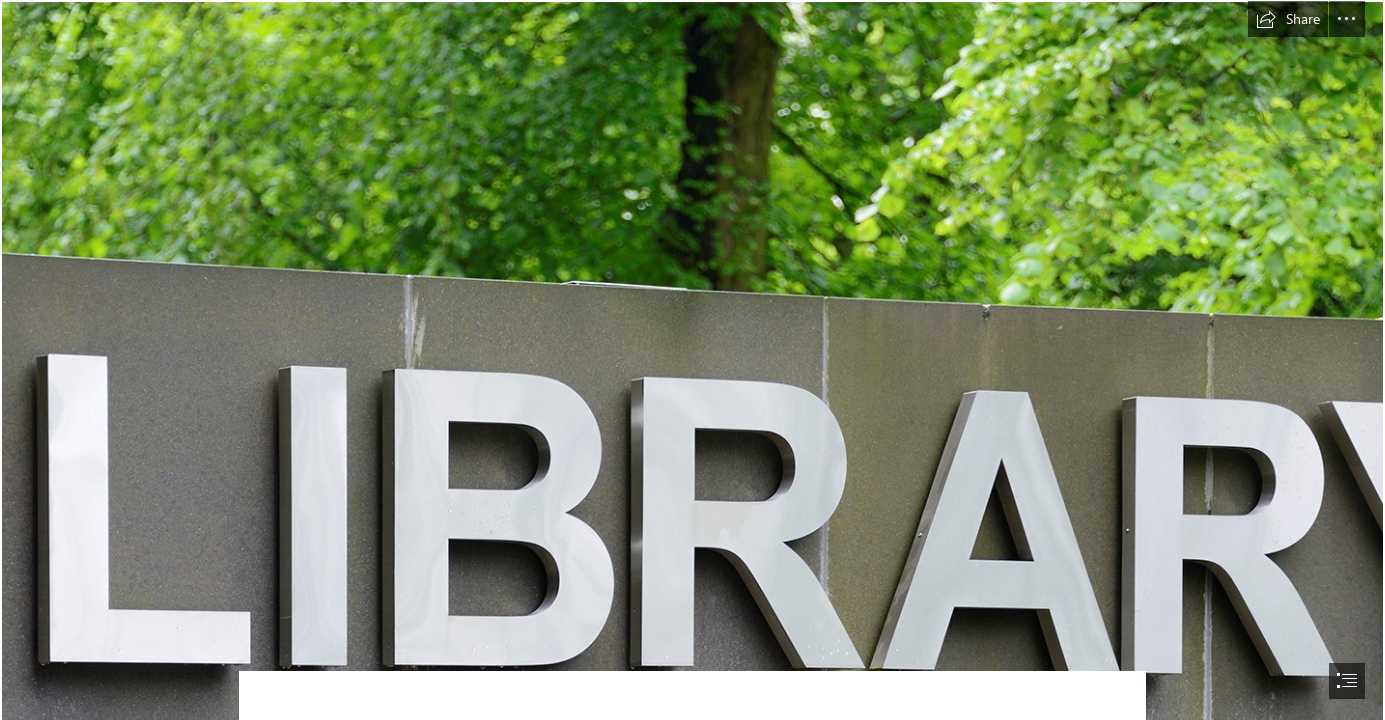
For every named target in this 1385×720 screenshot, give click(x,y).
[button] (1288, 19)
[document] (692, 360)
